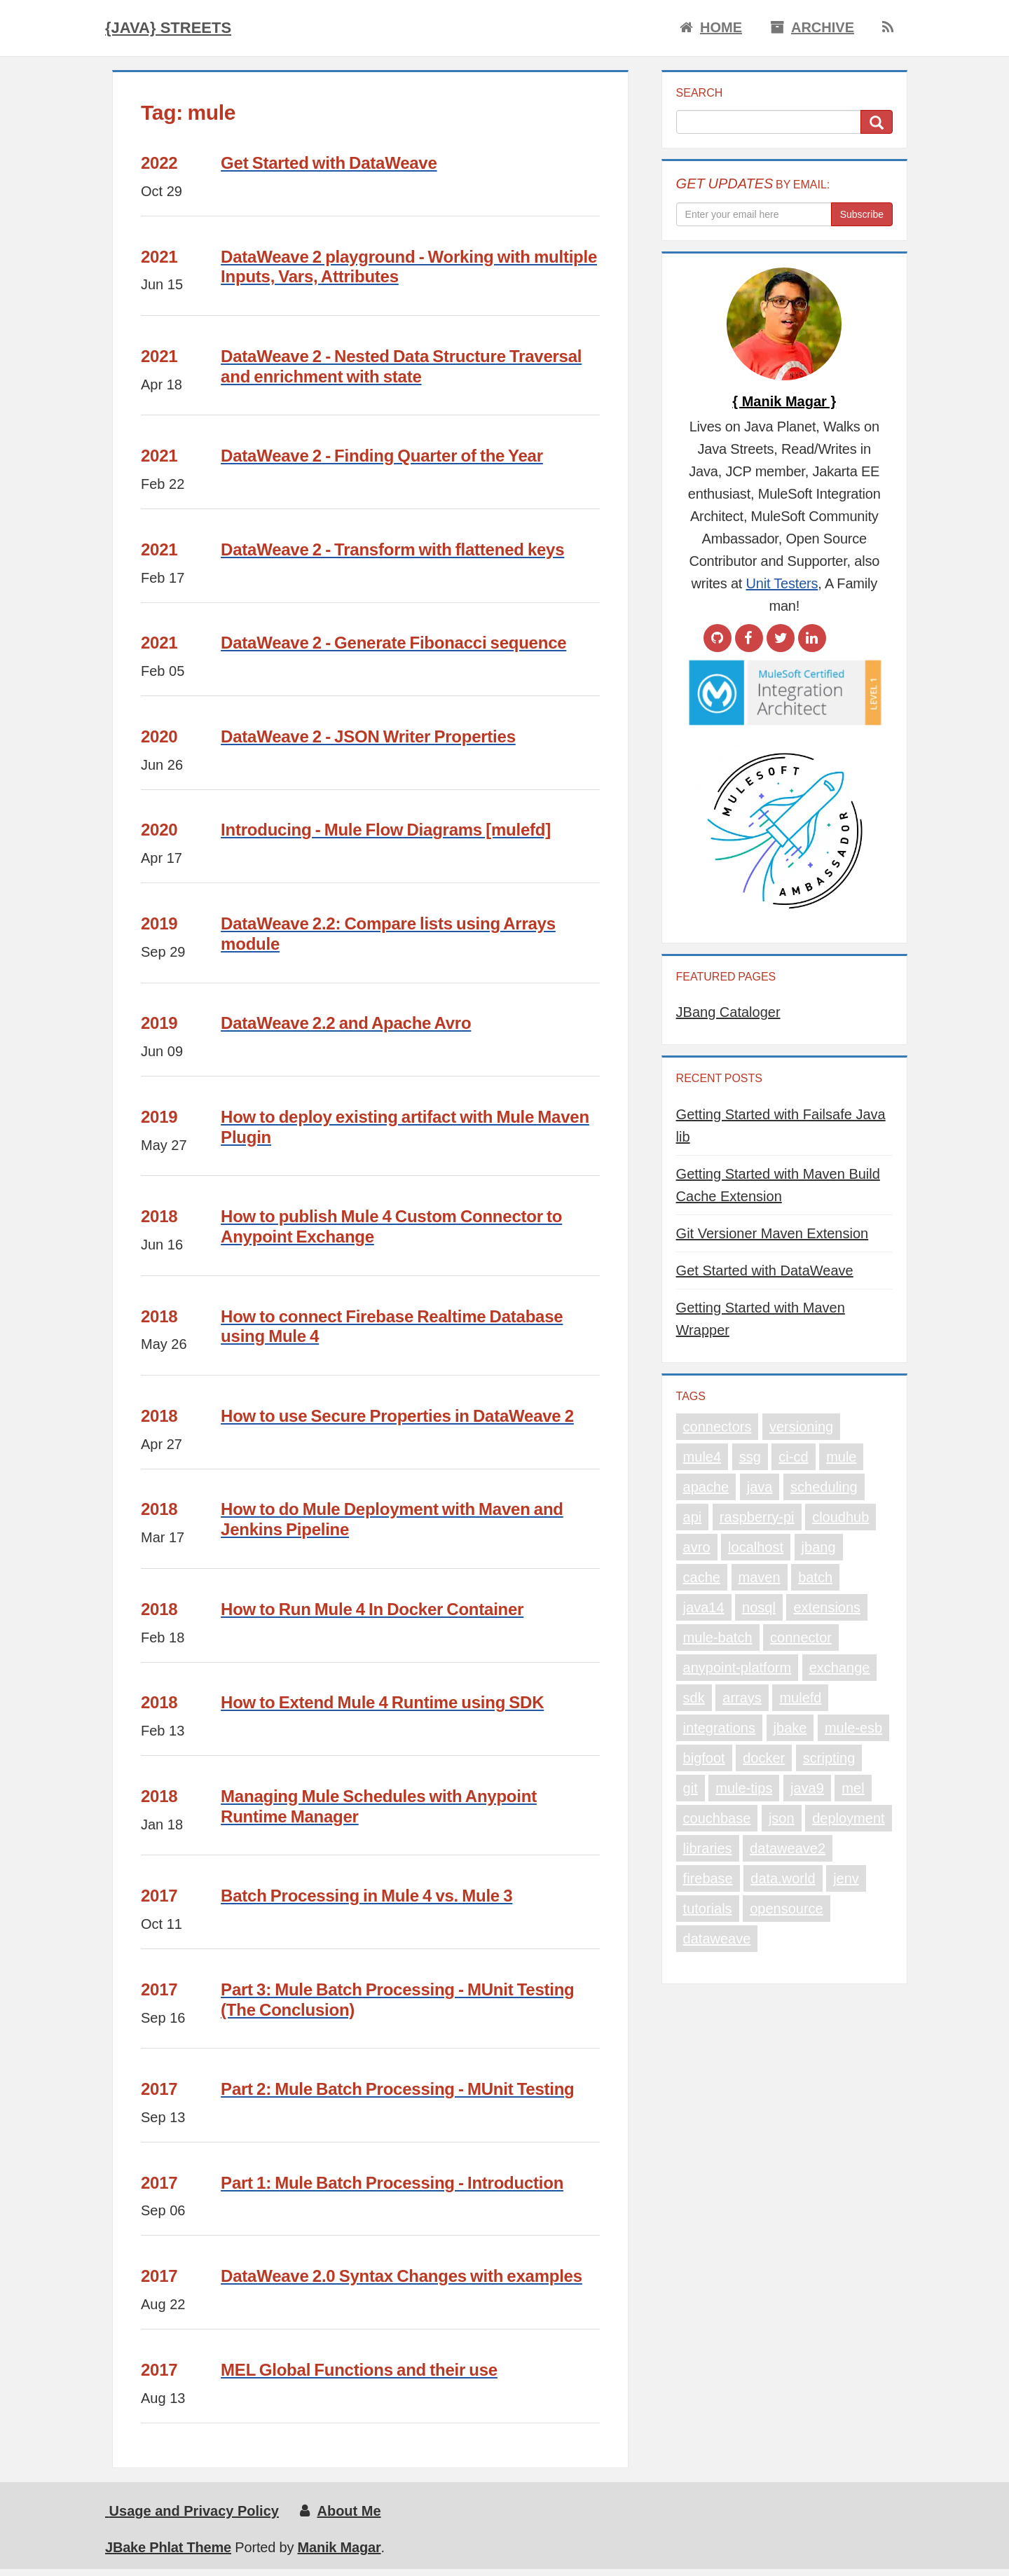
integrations (719, 1728)
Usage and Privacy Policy (192, 2511)
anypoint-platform (737, 1667)
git (690, 1788)
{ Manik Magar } (784, 401)
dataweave (717, 1938)
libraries (707, 1848)
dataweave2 (787, 1848)
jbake (790, 1728)
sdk (694, 1697)
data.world (782, 1878)
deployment (848, 1818)
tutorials (707, 1908)
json (782, 1818)
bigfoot (704, 1758)
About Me (340, 2511)
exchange (839, 1667)
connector (801, 1637)
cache (701, 1577)
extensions (826, 1607)
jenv (846, 1878)
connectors (717, 1426)
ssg (750, 1456)
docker (764, 1758)
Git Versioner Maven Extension (772, 1233)
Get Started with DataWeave (764, 1270)
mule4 (702, 1456)
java (760, 1487)
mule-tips (743, 1788)
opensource (786, 1908)
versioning (801, 1426)
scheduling (824, 1487)
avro (697, 1547)
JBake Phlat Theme (168, 2547)
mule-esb (853, 1728)
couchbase (717, 1818)
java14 (704, 1607)
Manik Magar (339, 2547)
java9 (807, 1788)
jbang (819, 1547)
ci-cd (793, 1456)
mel (853, 1788)
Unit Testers (782, 583)
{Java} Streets (168, 27)
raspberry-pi (757, 1517)
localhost (755, 1547)
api (692, 1517)
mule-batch (718, 1637)
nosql (759, 1607)
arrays (742, 1697)
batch (815, 1577)
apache (706, 1487)
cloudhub (840, 1517)
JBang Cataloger (728, 1012)
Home (711, 27)
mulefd (800, 1697)
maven (760, 1577)
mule (841, 1456)
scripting (829, 1758)
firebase (708, 1878)
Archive (812, 27)
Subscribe (862, 214)
